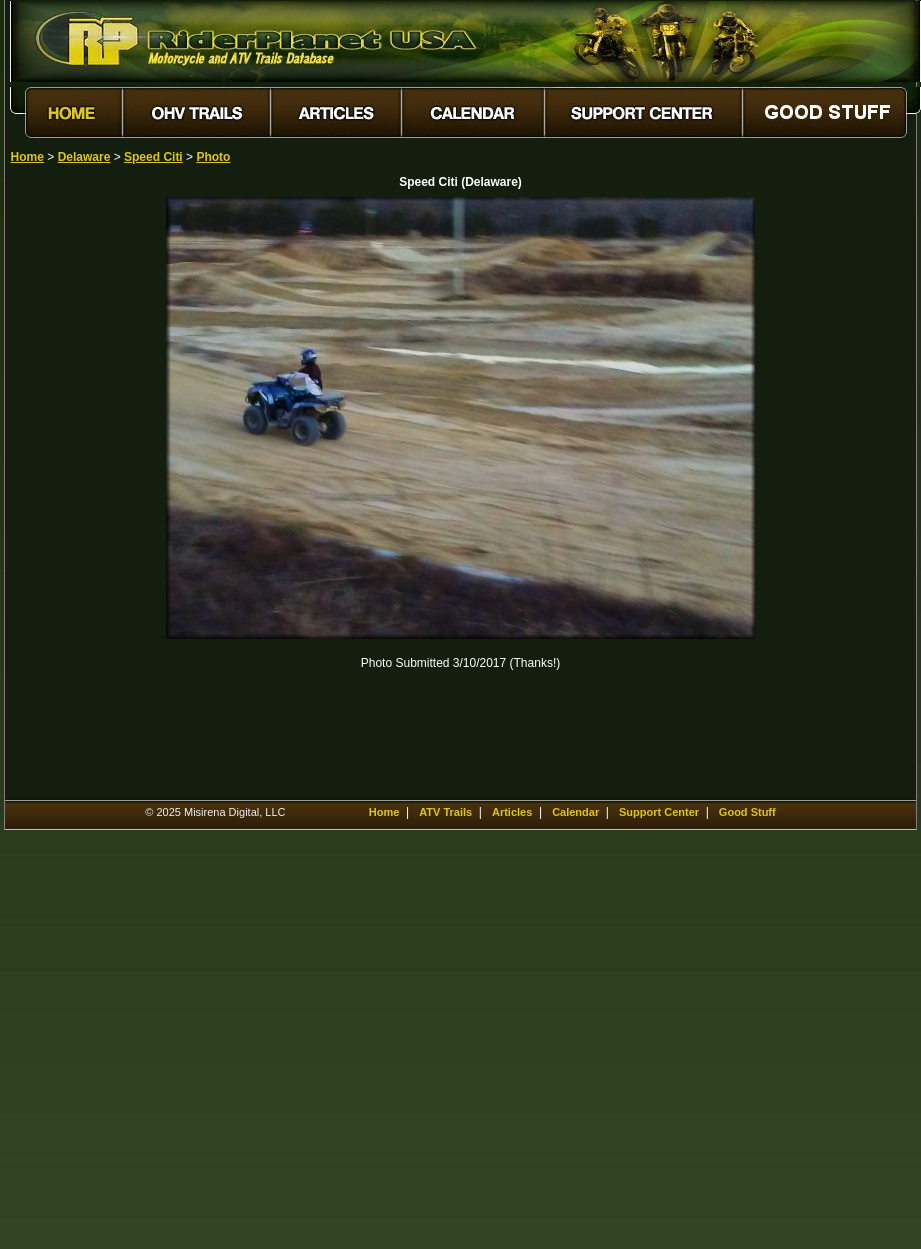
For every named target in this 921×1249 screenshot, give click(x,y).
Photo (213, 157)
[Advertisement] (81, 497)
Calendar (575, 812)
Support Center (659, 812)
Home (27, 157)
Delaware (84, 157)
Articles (512, 812)
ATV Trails (445, 812)
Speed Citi (153, 157)
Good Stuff (747, 812)
